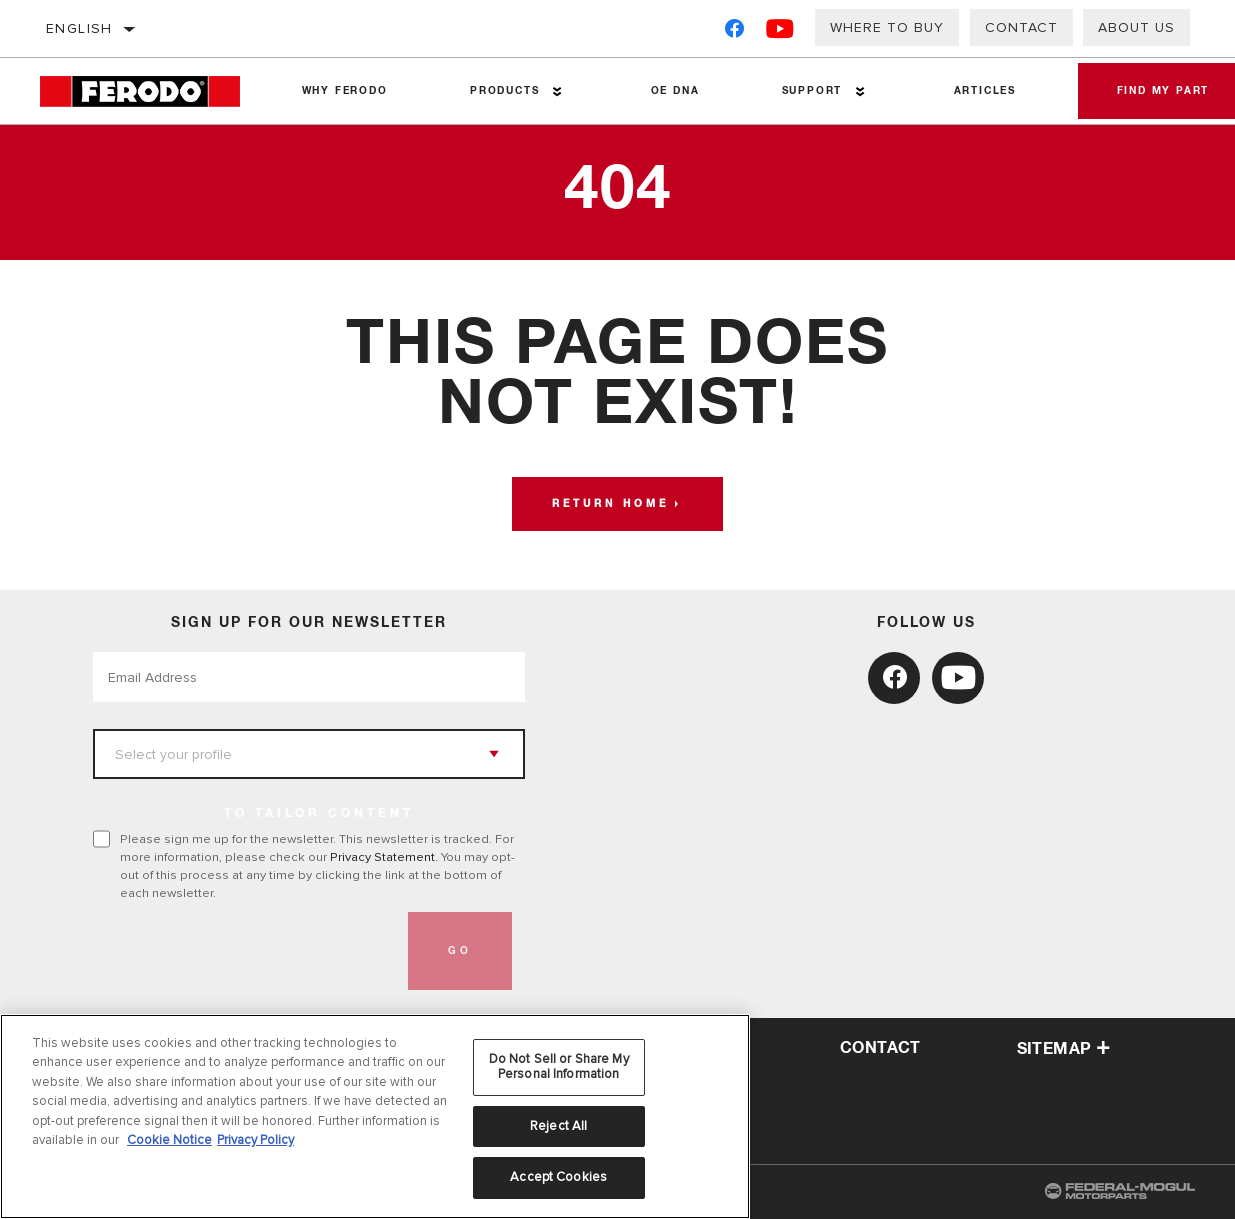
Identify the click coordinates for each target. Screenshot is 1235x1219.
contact (880, 1048)
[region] (375, 1116)
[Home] (150, 91)
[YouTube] (780, 32)
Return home (610, 504)
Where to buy (887, 27)
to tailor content (319, 814)
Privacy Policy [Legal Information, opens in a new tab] (255, 1140)
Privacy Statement (382, 857)
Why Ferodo (344, 91)
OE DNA (674, 91)
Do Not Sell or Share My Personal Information (559, 1067)
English (79, 28)
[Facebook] (734, 32)
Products (503, 91)
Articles (983, 91)
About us (1136, 27)
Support (810, 91)
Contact (1021, 27)
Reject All (558, 1126)
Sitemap (1064, 1049)
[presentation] (245, 951)
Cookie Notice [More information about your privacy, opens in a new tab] (169, 1140)
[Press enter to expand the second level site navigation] (557, 91)
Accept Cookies (558, 1177)
